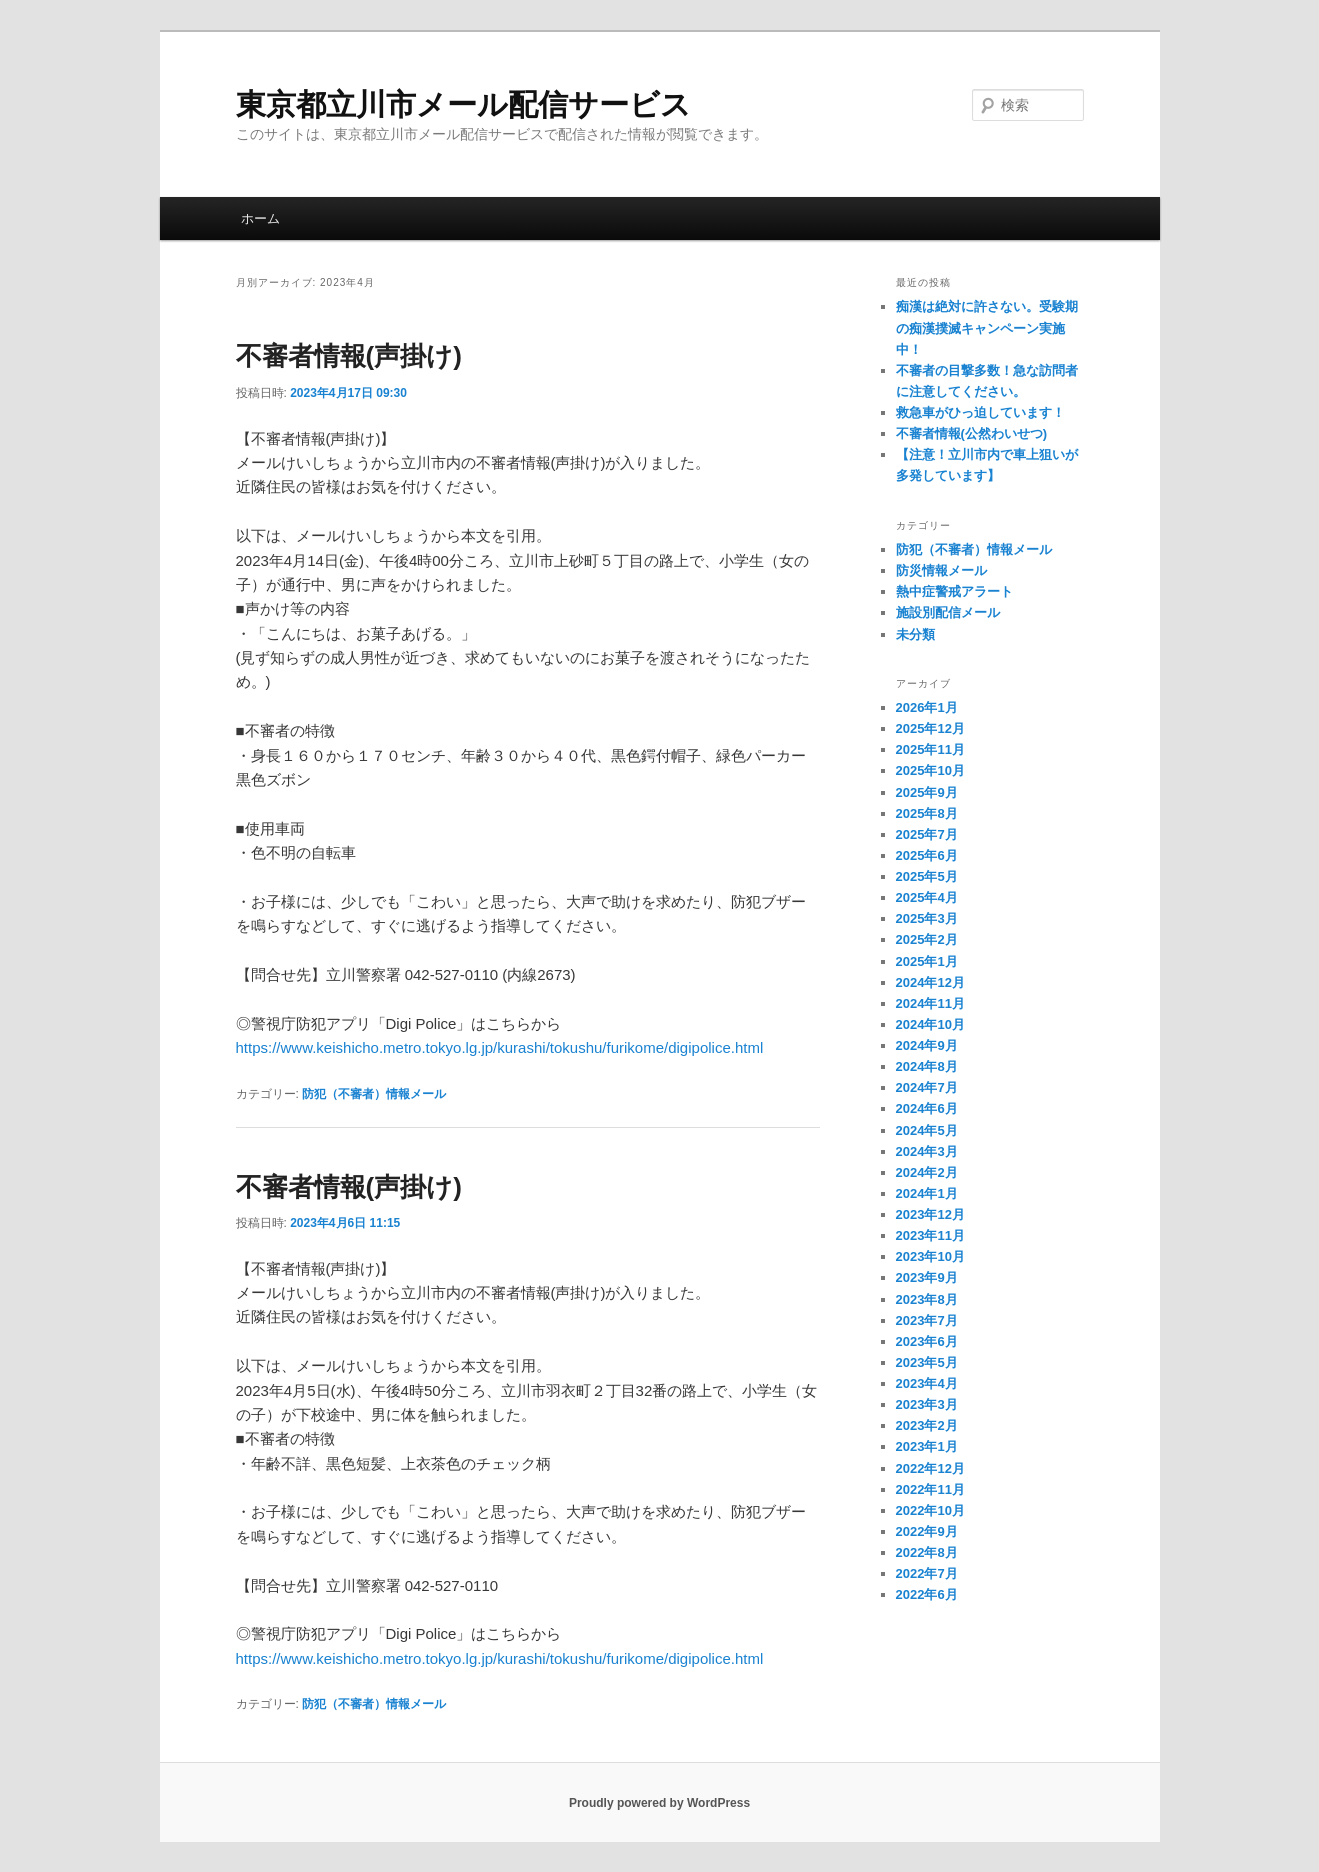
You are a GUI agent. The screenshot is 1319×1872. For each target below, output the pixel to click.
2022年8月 (927, 1552)
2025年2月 (927, 939)
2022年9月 (927, 1531)
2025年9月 (927, 792)
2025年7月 (927, 834)
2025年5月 (927, 876)
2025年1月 (927, 961)
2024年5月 (927, 1130)
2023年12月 (930, 1214)
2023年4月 (927, 1383)
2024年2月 (927, 1172)
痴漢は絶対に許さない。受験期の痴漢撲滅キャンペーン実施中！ (987, 327)
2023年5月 (927, 1362)
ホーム (260, 218)
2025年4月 (927, 897)
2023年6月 (927, 1341)
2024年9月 (927, 1045)
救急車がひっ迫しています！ (980, 412)
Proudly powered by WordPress (659, 1803)
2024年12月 (930, 982)
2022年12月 (930, 1468)
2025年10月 (930, 770)
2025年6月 (927, 855)
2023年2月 (927, 1425)
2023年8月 (927, 1299)
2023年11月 (930, 1235)
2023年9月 (927, 1277)
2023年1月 (927, 1446)
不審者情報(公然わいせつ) (972, 433)
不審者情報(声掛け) (349, 356)
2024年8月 (927, 1066)
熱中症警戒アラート (954, 591)
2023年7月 (927, 1320)
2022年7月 (927, 1573)
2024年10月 (930, 1024)
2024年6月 (927, 1108)
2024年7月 (927, 1087)
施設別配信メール (948, 612)
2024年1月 (927, 1193)
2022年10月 (930, 1510)
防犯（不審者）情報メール (374, 1094)
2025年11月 (930, 749)
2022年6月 (927, 1594)
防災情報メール (941, 570)
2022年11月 (930, 1489)
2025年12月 (930, 728)
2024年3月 (927, 1151)
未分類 (915, 634)
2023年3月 (927, 1404)
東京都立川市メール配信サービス (463, 104)
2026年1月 (927, 707)
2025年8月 (927, 813)
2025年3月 (927, 918)
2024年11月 (930, 1003)
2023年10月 (930, 1256)
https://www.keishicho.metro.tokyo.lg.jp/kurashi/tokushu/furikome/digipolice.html (500, 1047)
